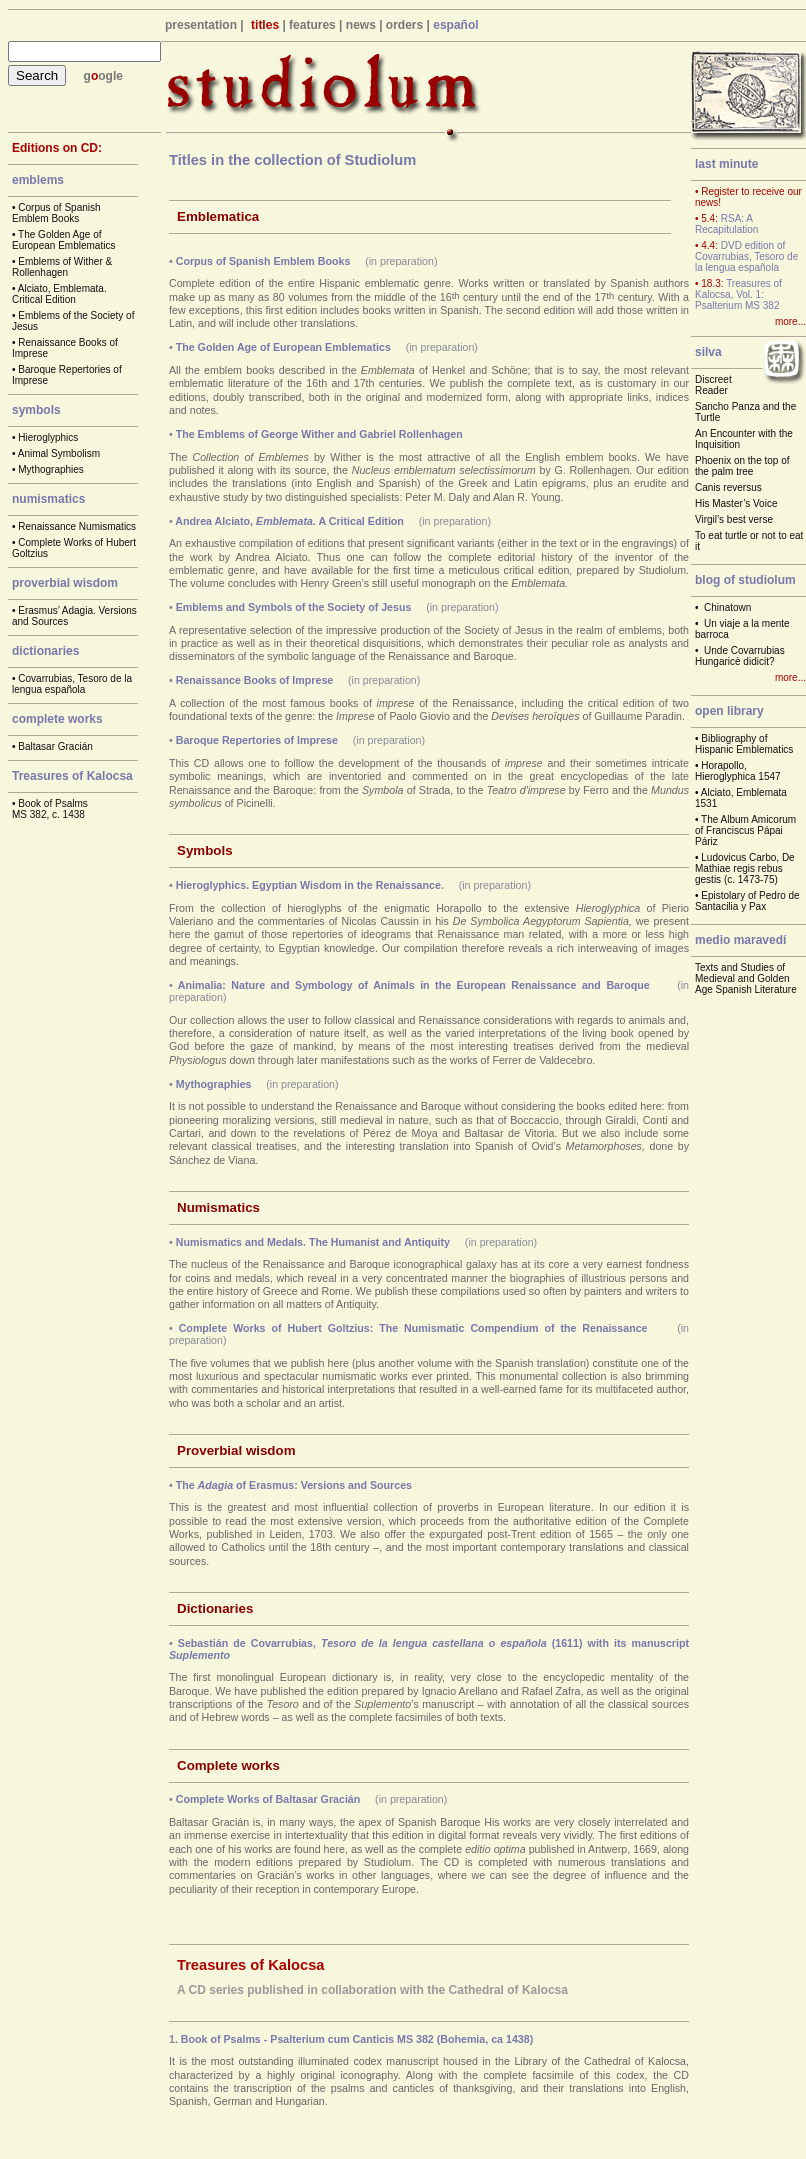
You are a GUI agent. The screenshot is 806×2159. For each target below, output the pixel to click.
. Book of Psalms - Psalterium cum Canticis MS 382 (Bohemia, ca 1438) (354, 2039)
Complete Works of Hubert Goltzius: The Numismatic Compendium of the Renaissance (413, 1328)
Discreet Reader (713, 385)
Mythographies (51, 469)
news (361, 25)
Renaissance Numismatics (77, 526)
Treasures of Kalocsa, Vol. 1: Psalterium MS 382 (738, 294)
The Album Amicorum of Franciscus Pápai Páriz (745, 830)
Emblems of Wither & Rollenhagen (62, 267)
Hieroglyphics (48, 437)
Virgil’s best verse (734, 519)
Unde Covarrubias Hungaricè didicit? (740, 656)
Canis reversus (728, 487)
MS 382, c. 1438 (48, 814)
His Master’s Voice (736, 503)
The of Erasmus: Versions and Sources (294, 1485)
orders (404, 25)
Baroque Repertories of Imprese (257, 740)
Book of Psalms (52, 803)
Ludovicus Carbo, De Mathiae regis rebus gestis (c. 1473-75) (745, 868)
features (312, 25)
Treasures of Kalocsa (72, 776)
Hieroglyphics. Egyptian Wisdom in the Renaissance (308, 885)
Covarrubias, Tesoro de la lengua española (72, 684)
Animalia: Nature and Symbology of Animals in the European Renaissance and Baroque (414, 985)
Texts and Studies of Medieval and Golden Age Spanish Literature (746, 978)
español (455, 25)
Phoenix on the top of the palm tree (742, 466)
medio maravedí (740, 940)
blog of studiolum (745, 580)
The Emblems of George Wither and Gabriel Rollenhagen (319, 434)
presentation (201, 25)
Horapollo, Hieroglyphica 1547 (738, 771)
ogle (110, 76)
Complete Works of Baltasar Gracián (268, 1799)
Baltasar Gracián (55, 746)
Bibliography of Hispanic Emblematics (744, 744)
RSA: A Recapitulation (726, 224)
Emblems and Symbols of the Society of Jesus (294, 607)
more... (790, 321)
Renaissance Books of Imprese (255, 680)
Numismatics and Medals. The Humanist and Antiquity (313, 1242)
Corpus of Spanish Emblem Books (56, 213)
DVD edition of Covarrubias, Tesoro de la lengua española (746, 256)
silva (708, 352)
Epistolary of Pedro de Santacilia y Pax (747, 901)
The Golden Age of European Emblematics (63, 240)
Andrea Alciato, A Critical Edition (289, 521)
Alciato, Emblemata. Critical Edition (59, 294)
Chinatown (727, 607)
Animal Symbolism (59, 453)
